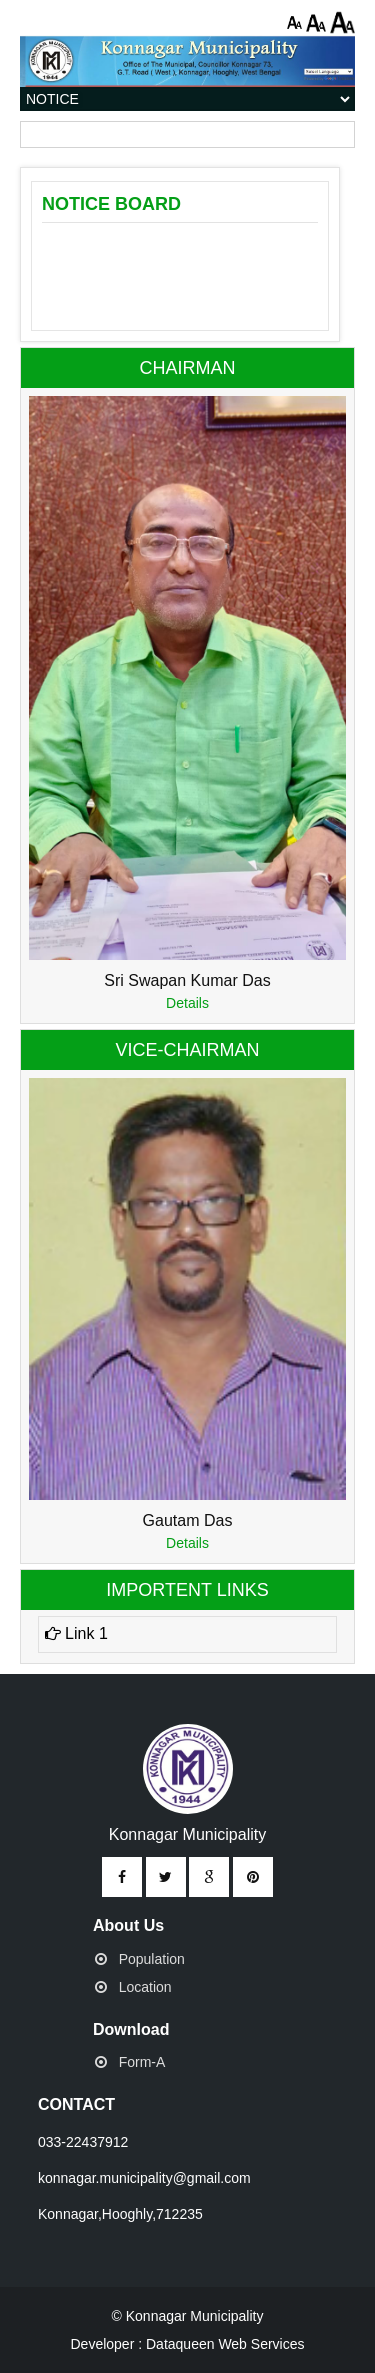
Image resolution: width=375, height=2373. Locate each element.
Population (152, 1959)
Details (187, 1003)
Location (145, 1987)
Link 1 (76, 1633)
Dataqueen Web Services (225, 2344)
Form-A (142, 2062)
